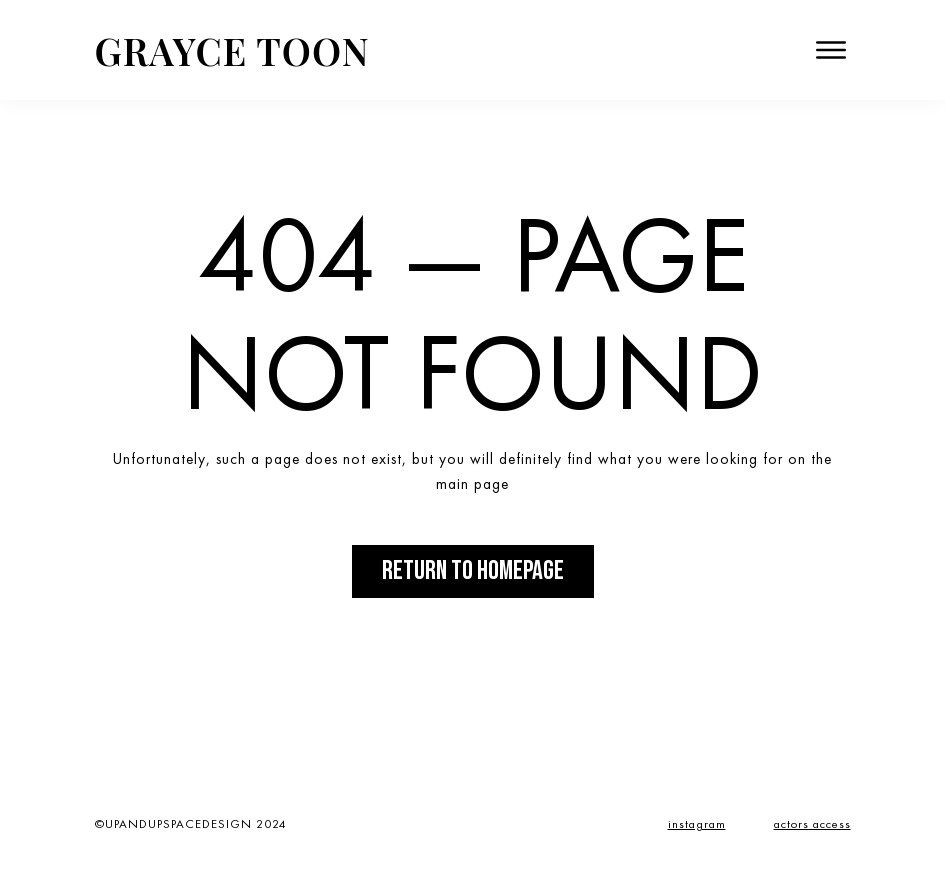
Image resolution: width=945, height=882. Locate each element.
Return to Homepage (473, 571)
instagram (697, 824)
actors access (812, 824)
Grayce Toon (232, 50)
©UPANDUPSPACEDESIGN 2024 (191, 824)
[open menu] (831, 50)
